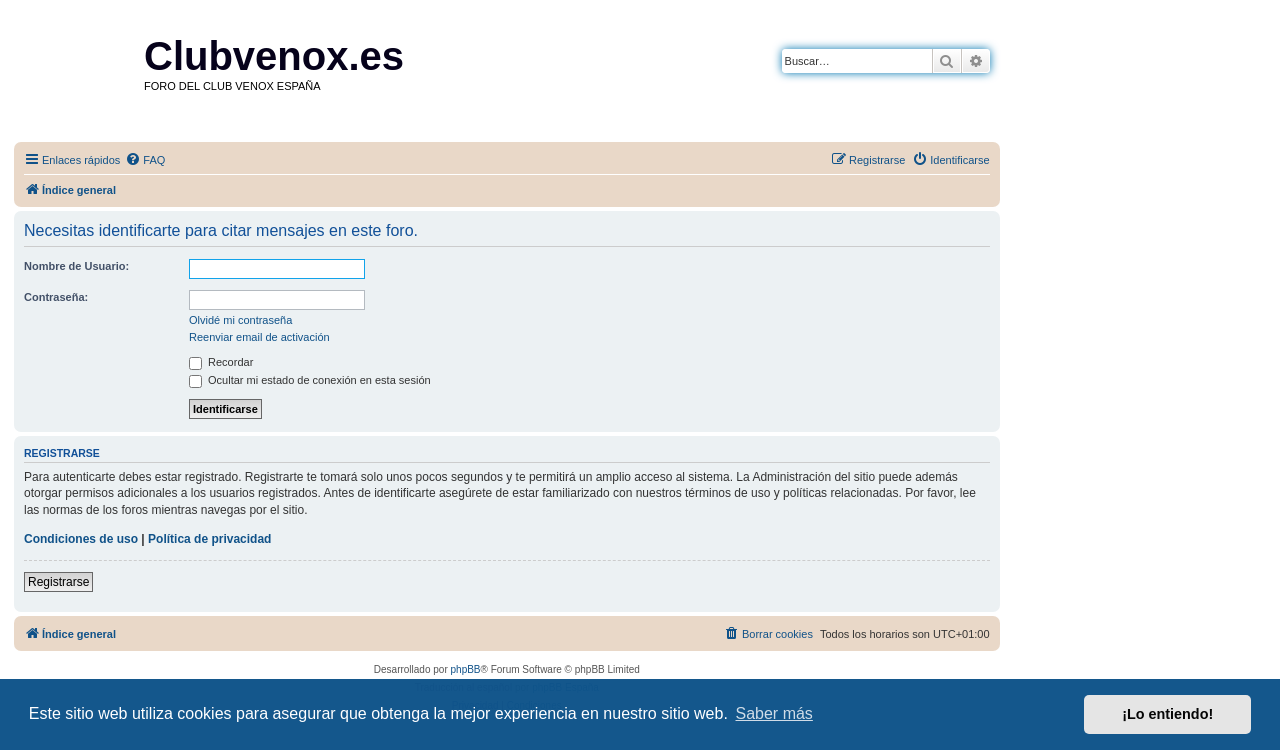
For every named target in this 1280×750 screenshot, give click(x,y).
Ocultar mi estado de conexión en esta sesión (310, 380)
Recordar (221, 362)
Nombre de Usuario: (76, 266)
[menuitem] (145, 160)
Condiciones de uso (81, 539)
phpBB (466, 669)
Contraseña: (56, 297)
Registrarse (58, 582)
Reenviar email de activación (259, 337)
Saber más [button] (774, 713)
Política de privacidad (209, 539)
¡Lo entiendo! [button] (1167, 714)
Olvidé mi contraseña (240, 320)
